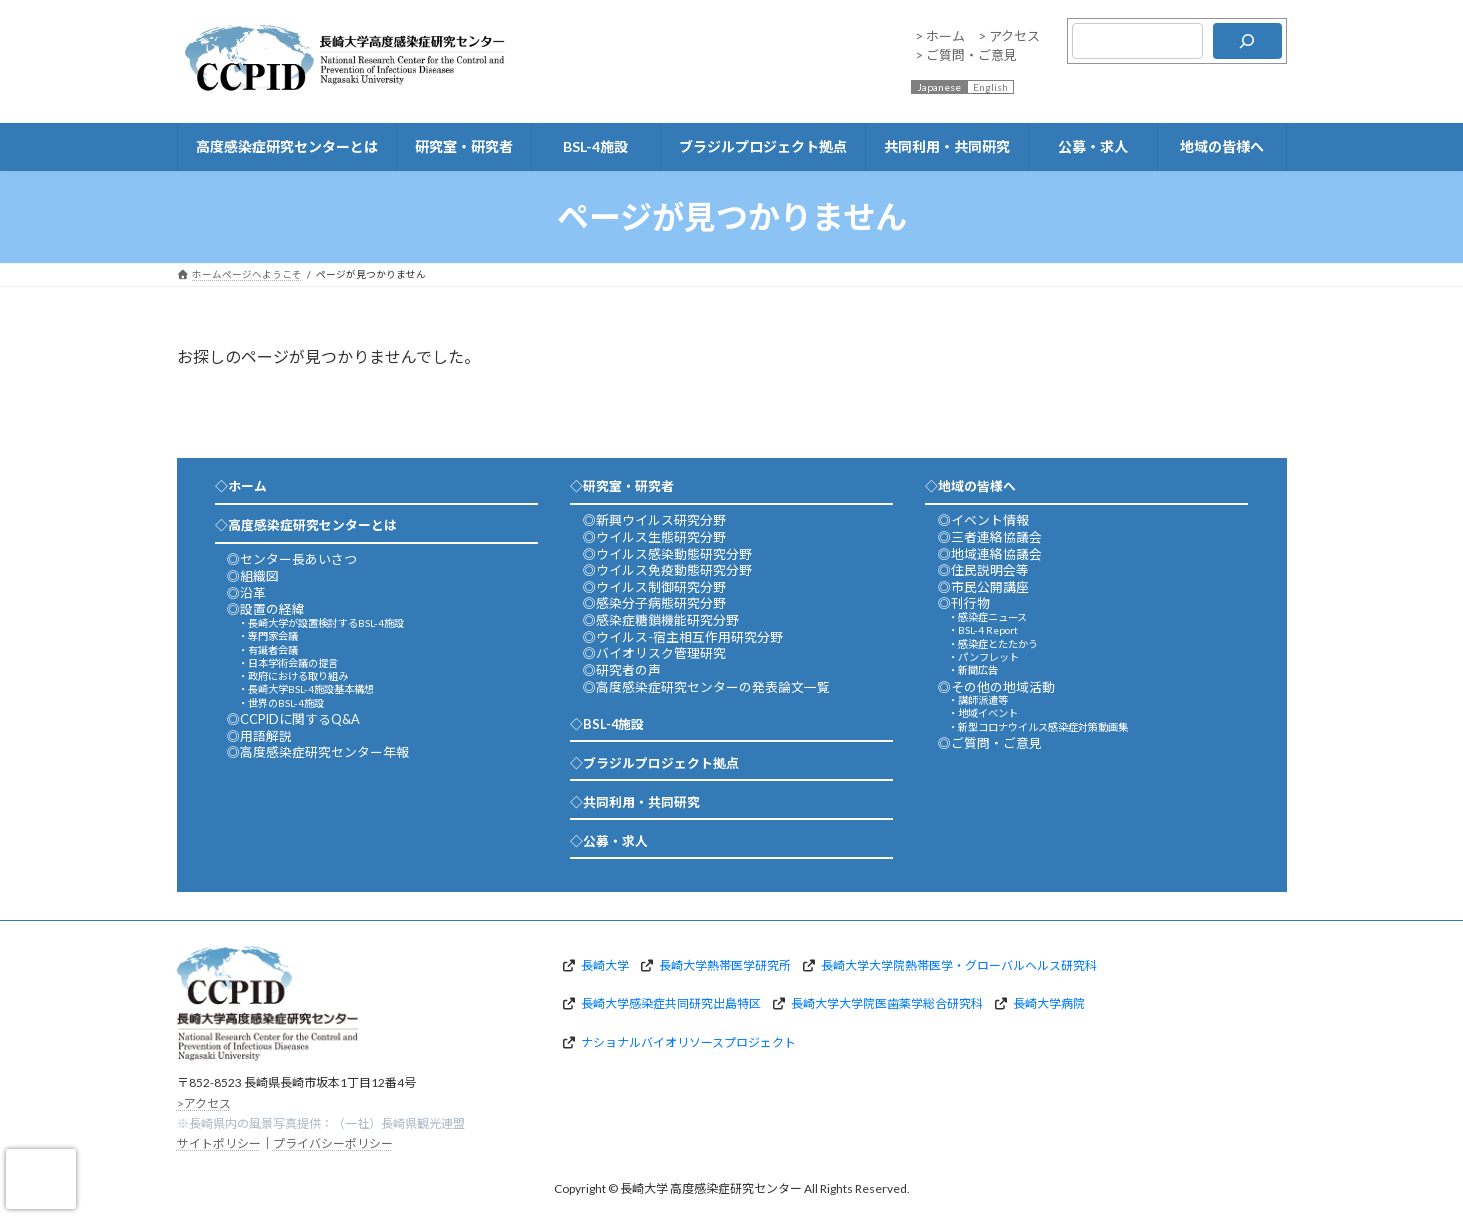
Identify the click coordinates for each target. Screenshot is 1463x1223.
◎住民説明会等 (983, 570)
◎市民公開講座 (983, 587)
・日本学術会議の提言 (288, 663)
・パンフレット (983, 657)
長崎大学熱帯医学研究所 (725, 965)
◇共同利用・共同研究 (635, 802)
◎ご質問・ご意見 (990, 743)
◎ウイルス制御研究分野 (654, 587)
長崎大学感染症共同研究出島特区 (671, 1003)
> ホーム (940, 36)
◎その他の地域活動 (996, 687)
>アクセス (204, 1102)
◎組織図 (253, 576)
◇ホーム (241, 486)
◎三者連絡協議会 (990, 537)
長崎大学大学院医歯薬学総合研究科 (887, 1003)
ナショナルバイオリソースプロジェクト (688, 1042)
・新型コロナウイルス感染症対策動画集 (1038, 727)
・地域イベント (983, 713)
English (990, 87)
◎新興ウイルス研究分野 (654, 520)
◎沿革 (246, 593)
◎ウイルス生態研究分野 (654, 537)
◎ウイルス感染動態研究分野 (667, 554)
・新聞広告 (973, 670)
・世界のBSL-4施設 (281, 703)
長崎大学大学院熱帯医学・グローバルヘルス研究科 (959, 965)
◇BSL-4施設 (607, 724)
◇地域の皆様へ (970, 486)
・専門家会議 (268, 636)
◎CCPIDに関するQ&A (293, 719)
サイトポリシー (219, 1143)
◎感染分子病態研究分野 (654, 603)
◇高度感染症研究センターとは (306, 525)
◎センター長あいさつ (292, 559)
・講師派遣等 (978, 700)
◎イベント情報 (983, 520)
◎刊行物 (964, 603)
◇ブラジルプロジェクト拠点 (654, 763)
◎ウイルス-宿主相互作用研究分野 (683, 637)
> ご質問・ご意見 (966, 55)
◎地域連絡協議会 (990, 554)
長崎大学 (605, 965)
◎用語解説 (259, 736)
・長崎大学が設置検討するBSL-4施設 (321, 623)
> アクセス (1009, 36)
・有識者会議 (268, 650)
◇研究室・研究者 (622, 486)
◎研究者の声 (622, 670)
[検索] (1247, 41)
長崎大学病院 (1049, 1003)
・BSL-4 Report (983, 630)
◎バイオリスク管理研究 (654, 653)
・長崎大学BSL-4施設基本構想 (306, 689)
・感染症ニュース (987, 617)
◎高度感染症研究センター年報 (318, 752)
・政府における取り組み (293, 676)
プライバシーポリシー (333, 1143)
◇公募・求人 (609, 841)
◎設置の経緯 (266, 609)
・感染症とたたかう (993, 644)
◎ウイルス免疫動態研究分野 (667, 570)
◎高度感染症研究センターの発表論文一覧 (706, 687)
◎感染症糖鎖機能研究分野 (661, 620)
